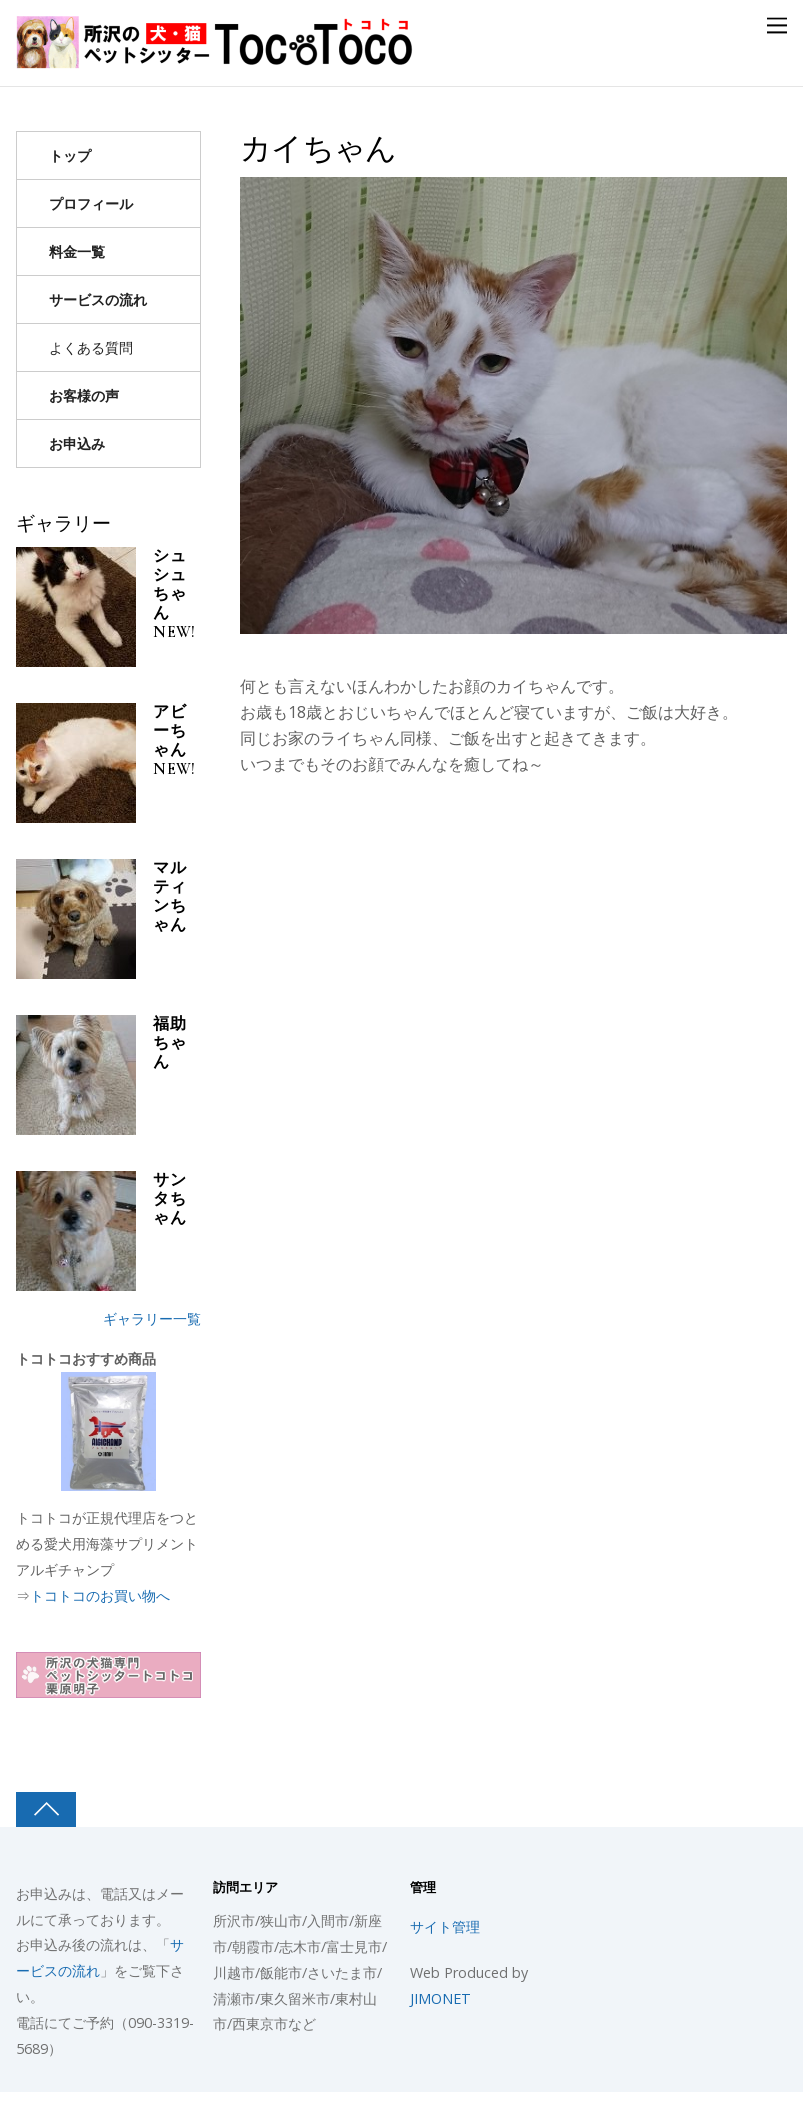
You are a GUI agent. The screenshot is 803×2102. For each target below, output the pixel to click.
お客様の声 (84, 395)
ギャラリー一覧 (152, 1318)
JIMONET (440, 1998)
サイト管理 (445, 1926)
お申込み (77, 443)
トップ (70, 155)
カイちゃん (318, 149)
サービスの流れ (98, 299)
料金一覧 (77, 251)
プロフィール (91, 203)
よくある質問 (91, 347)
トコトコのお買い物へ (100, 1595)
